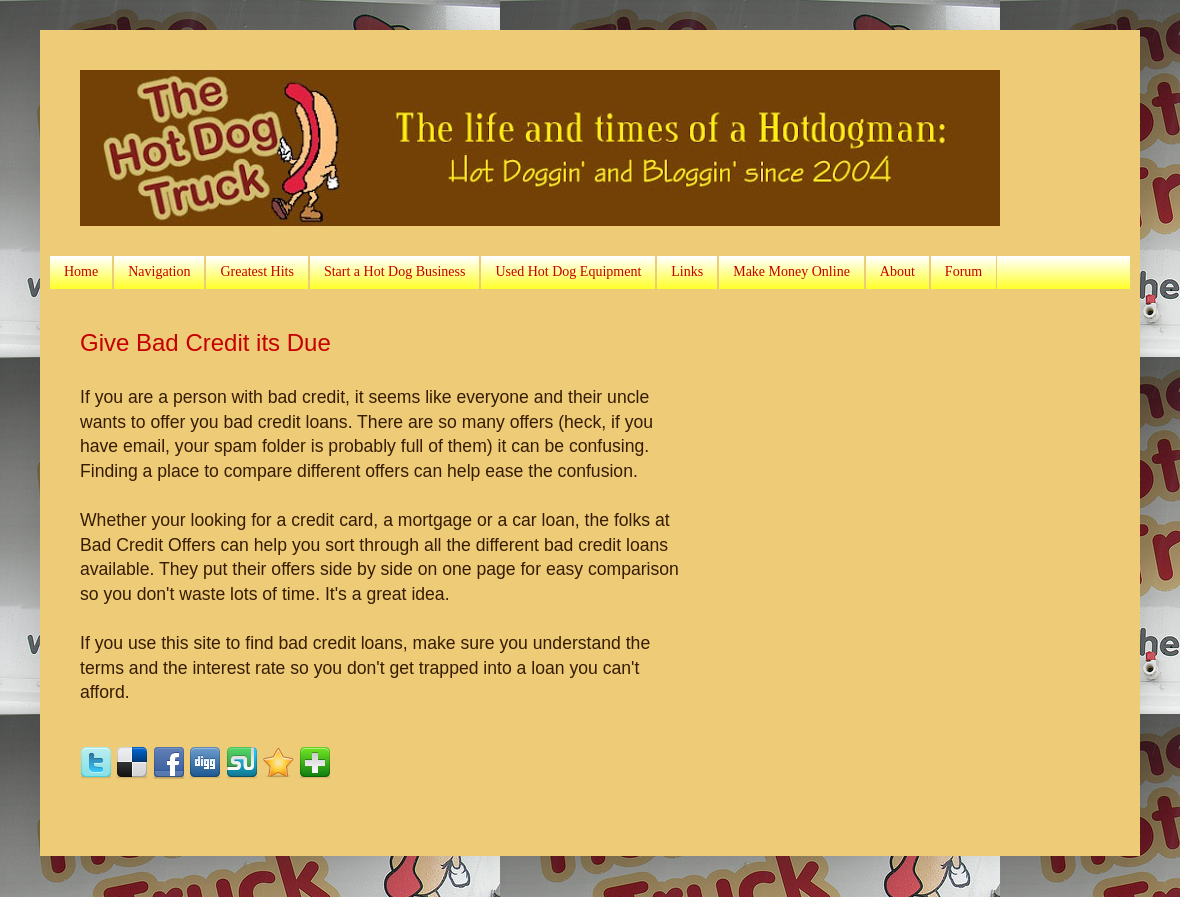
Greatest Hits (256, 271)
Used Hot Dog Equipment (568, 271)
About (897, 271)
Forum (963, 271)
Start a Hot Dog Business (395, 271)
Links (687, 271)
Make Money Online (791, 271)
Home (81, 271)
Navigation (159, 271)
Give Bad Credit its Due (205, 342)
